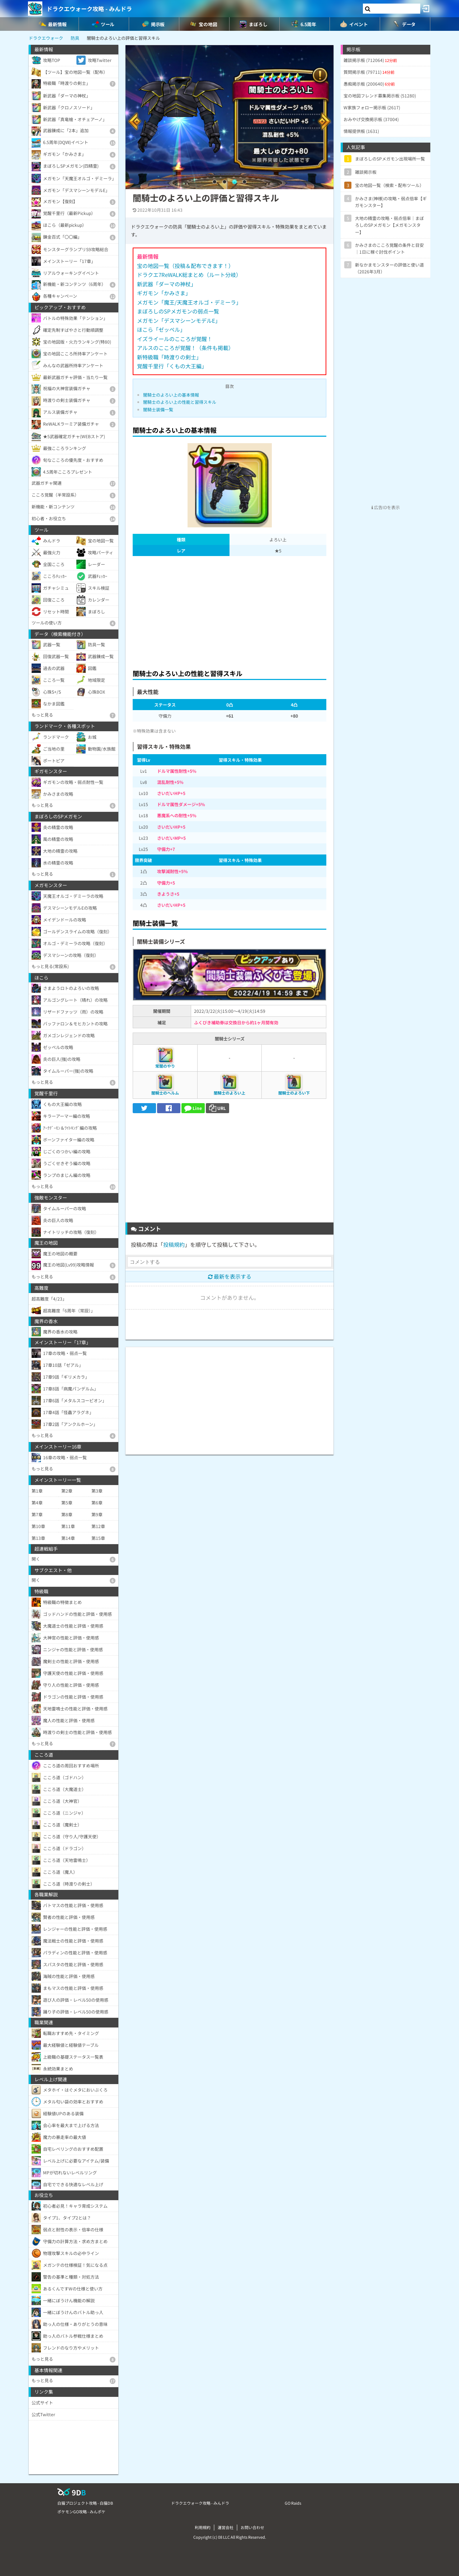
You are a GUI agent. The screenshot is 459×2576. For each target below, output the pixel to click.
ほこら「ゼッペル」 (161, 329)
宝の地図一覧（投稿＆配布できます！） (185, 265)
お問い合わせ (252, 2527)
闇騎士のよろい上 (229, 1093)
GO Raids (293, 2503)
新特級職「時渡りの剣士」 (169, 357)
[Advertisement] (229, 610)
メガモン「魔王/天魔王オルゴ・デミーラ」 (189, 302)
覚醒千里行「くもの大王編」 (172, 366)
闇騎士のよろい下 (294, 1093)
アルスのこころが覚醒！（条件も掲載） (185, 347)
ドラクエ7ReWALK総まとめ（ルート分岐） (189, 274)
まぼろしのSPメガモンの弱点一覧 (178, 311)
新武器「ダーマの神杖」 (166, 284)
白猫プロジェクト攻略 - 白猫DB (85, 2503)
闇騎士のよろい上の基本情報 (171, 395)
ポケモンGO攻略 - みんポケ (81, 2511)
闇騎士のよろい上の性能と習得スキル (179, 402)
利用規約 (202, 2527)
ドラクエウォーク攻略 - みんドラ (89, 8)
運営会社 (225, 2527)
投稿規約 (174, 1244)
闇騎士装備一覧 (158, 409)
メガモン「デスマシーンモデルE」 (179, 320)
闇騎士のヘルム (165, 1093)
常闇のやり (165, 1066)
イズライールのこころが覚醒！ (174, 339)
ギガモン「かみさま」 (164, 293)
